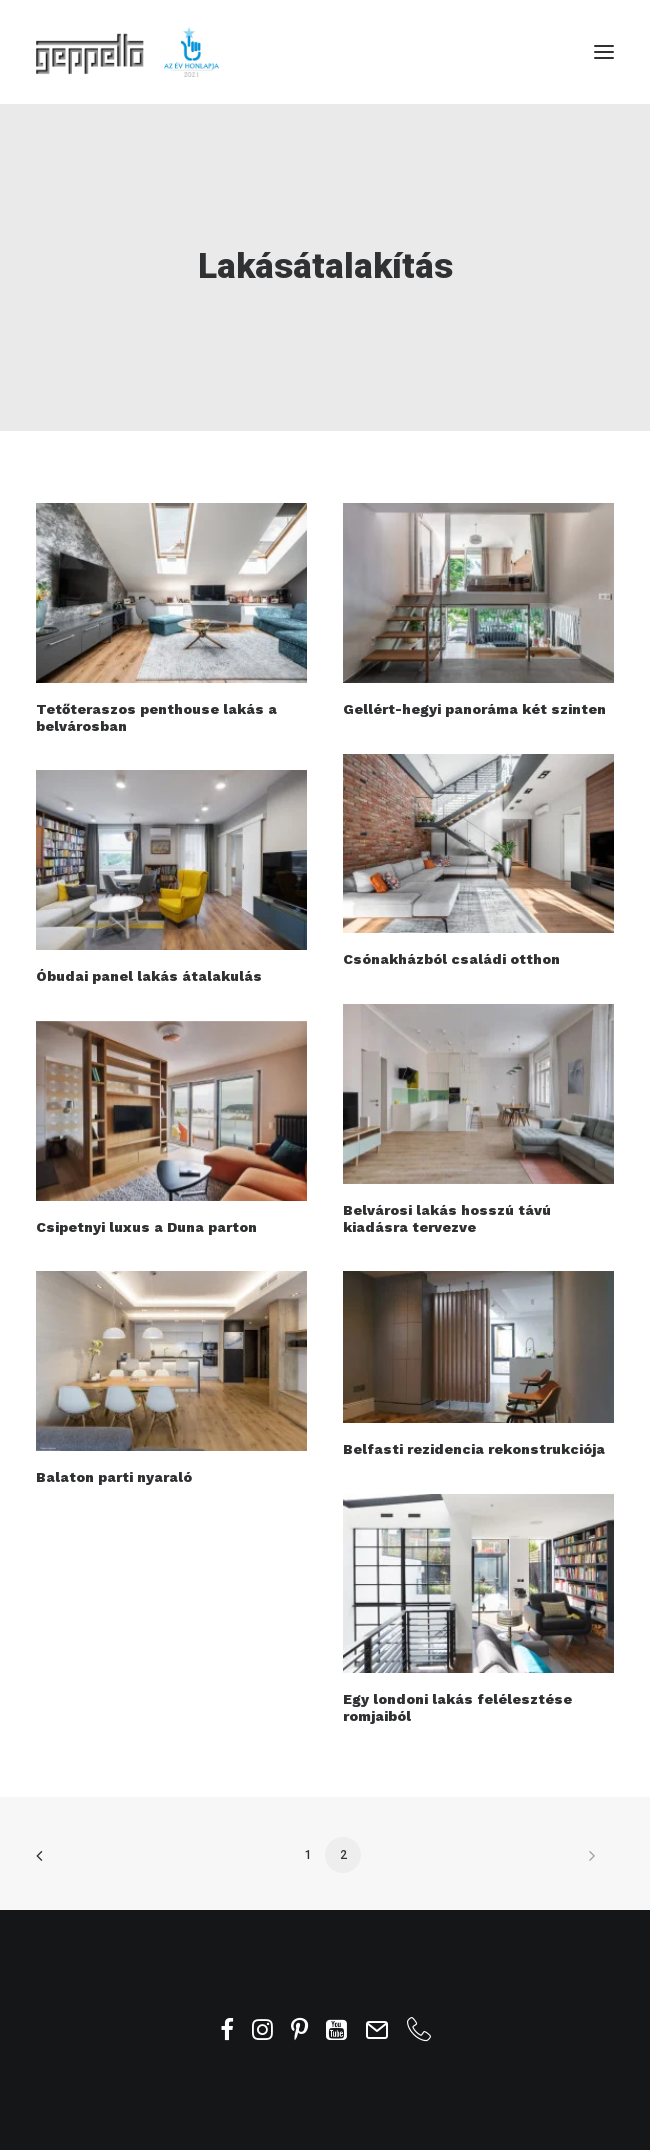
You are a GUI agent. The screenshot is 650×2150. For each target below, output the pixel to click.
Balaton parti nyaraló (114, 1477)
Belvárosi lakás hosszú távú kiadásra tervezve (447, 1218)
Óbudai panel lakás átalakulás (149, 976)
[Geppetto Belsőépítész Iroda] (129, 52)
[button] (604, 52)
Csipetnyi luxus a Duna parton (146, 1227)
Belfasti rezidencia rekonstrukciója (474, 1449)
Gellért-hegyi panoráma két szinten (474, 709)
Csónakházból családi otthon (451, 959)
